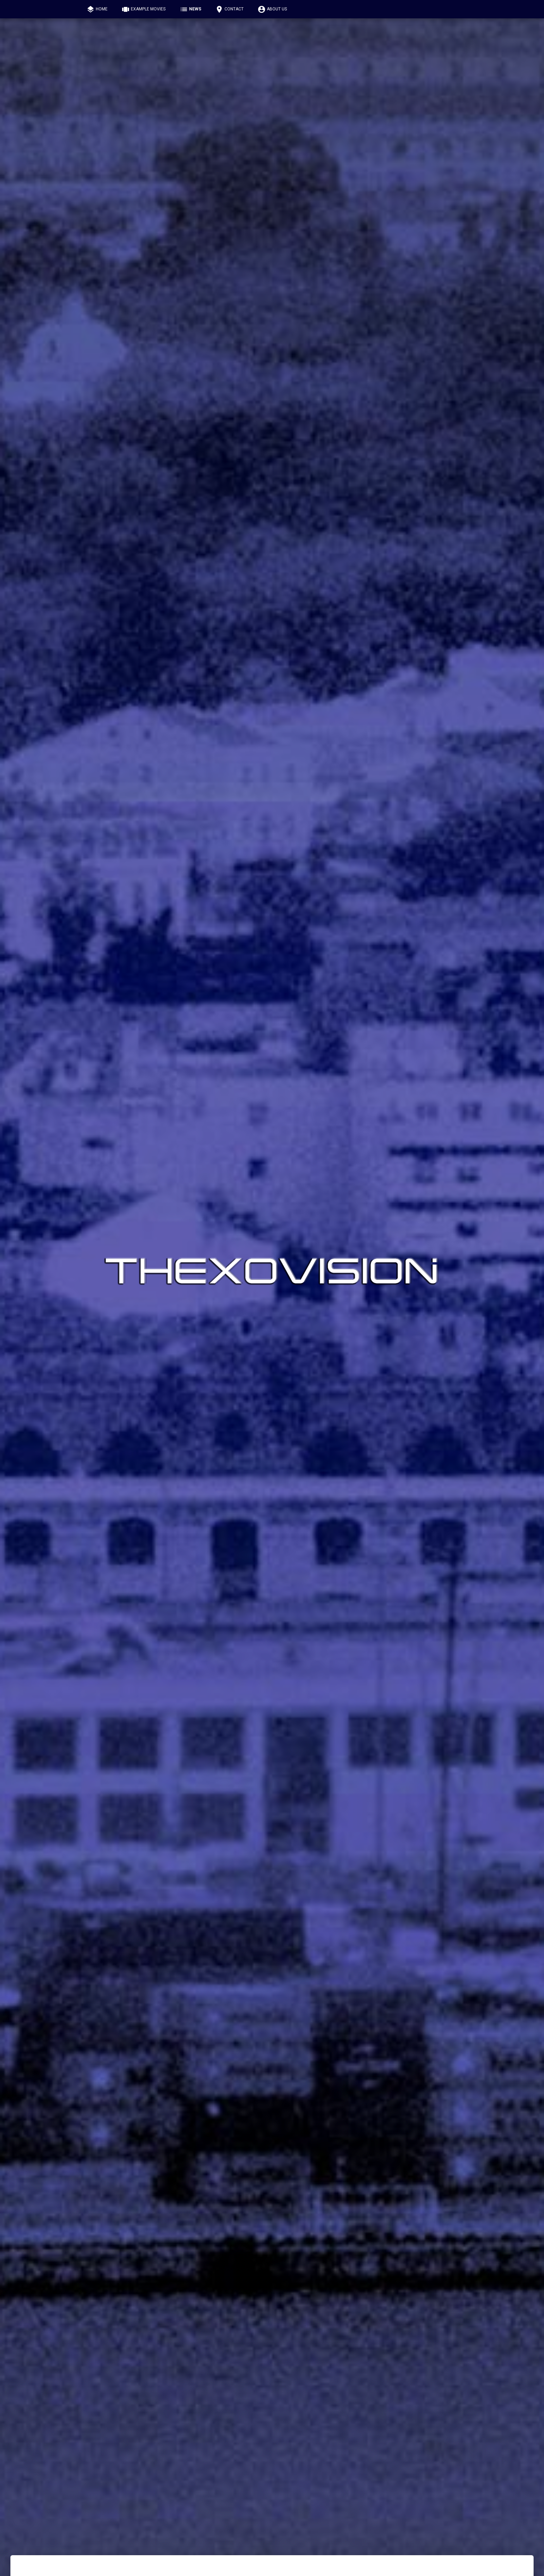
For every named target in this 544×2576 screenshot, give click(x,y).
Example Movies (143, 9)
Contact (229, 9)
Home (97, 9)
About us (272, 9)
